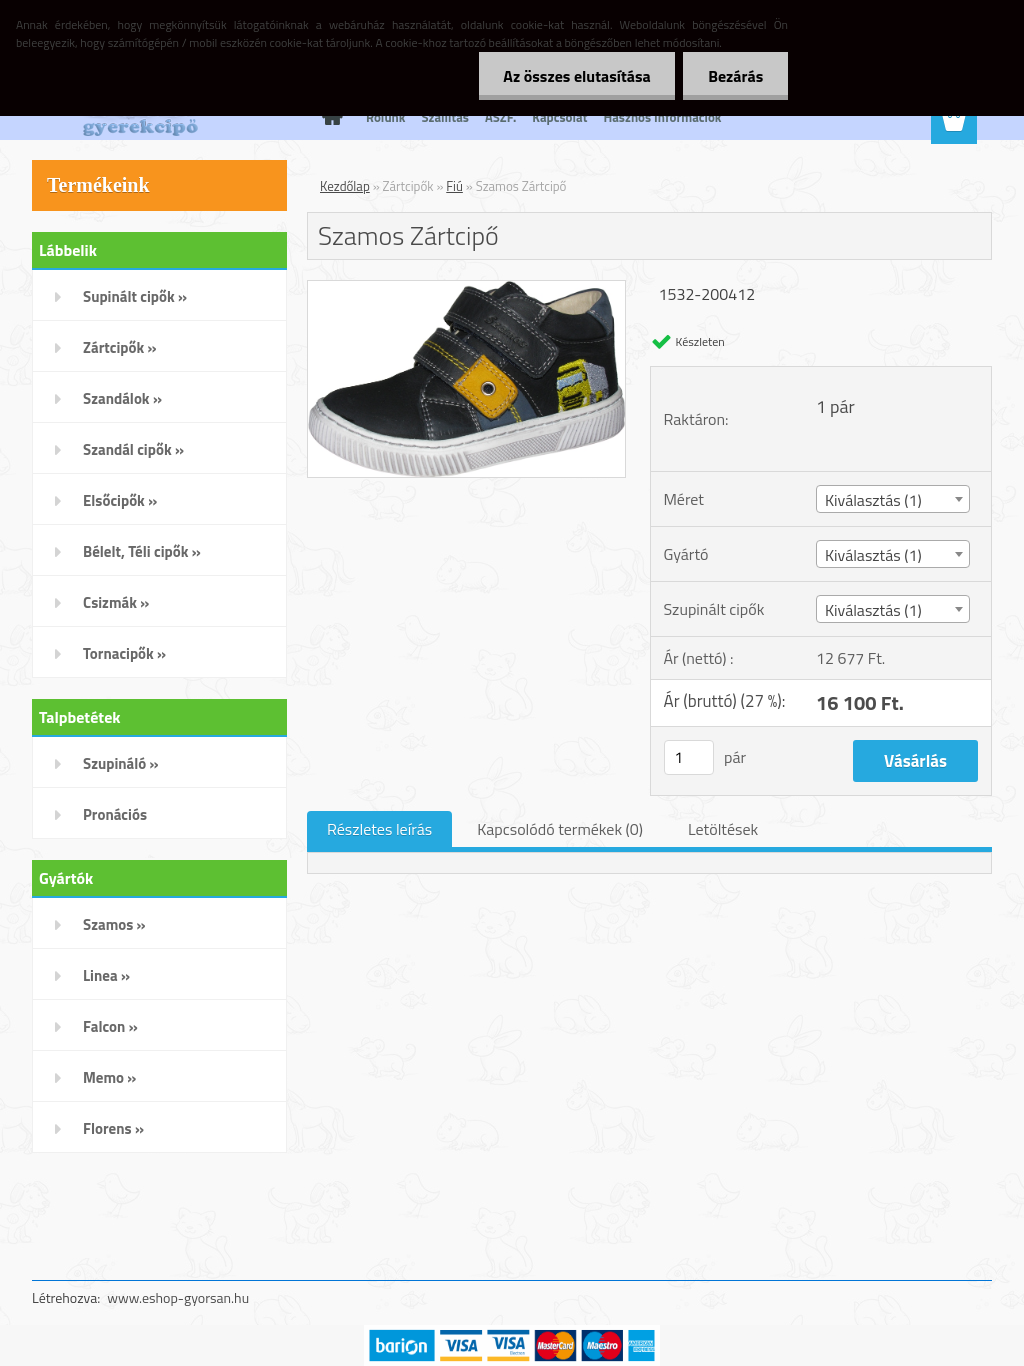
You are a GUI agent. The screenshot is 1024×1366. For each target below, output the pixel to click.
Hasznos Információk (662, 117)
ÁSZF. (500, 117)
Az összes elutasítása (576, 76)
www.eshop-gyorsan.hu (178, 1297)
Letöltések (723, 829)
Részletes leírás (379, 829)
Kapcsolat (559, 117)
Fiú (454, 186)
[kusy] (689, 757)
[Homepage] (328, 117)
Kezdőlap (345, 186)
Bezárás (735, 76)
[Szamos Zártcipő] (466, 289)
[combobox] (893, 499)
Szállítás (445, 117)
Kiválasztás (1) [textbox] (873, 500)
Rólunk (385, 117)
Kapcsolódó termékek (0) (560, 829)
